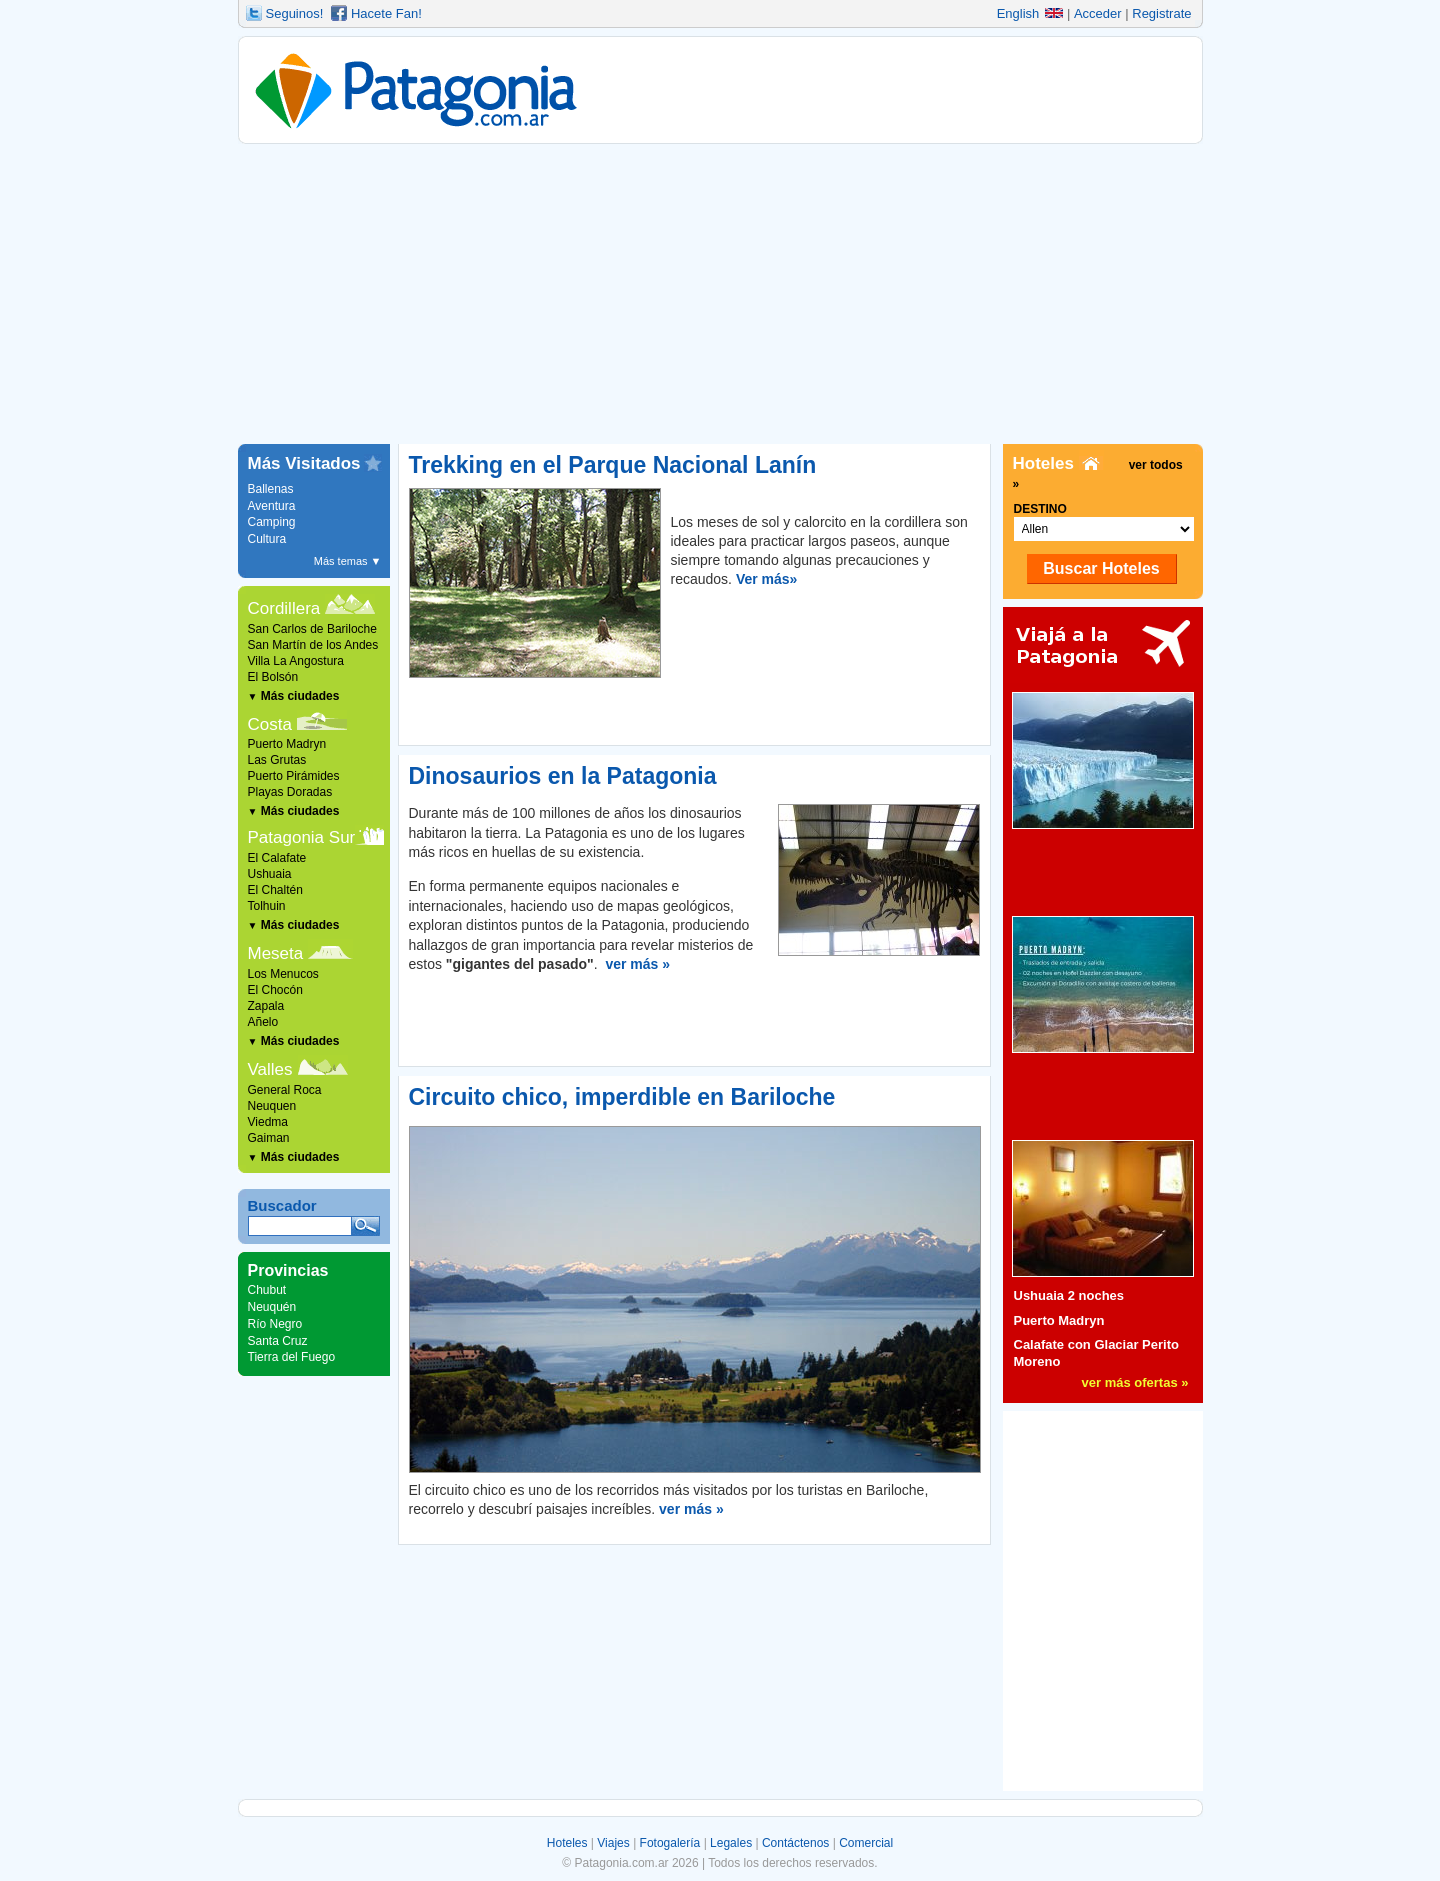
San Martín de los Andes (313, 645)
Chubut (267, 1290)
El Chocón (275, 990)
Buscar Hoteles (1101, 568)
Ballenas (271, 489)
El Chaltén (275, 890)
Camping (272, 522)
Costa (270, 724)
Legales (731, 1843)
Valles (270, 1069)
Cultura (267, 539)
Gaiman (269, 1138)
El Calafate (277, 858)
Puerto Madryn (287, 744)
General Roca (285, 1090)
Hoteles (567, 1843)
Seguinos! (295, 13)
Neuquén (272, 1307)
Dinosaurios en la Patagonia (563, 776)
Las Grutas (277, 760)
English (1030, 13)
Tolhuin (267, 906)
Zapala (266, 1006)
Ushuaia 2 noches (1069, 1295)
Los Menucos (283, 974)
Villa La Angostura (296, 661)
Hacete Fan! (386, 13)
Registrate (1161, 13)
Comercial (866, 1843)
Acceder (1098, 13)
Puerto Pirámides (294, 776)
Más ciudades (294, 696)
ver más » (637, 964)
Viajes (613, 1843)
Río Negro (275, 1324)
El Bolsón (273, 677)
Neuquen (272, 1106)
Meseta (276, 953)
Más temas (348, 561)
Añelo (263, 1022)
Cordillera (284, 608)
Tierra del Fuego (292, 1357)
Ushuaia (270, 874)
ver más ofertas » (1135, 1382)
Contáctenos (795, 1843)
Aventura (272, 506)
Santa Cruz (278, 1341)
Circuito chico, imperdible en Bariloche (622, 1097)
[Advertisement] (720, 294)
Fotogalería (670, 1843)
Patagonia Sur (302, 837)
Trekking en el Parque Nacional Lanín (613, 465)
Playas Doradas (290, 792)
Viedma (268, 1122)
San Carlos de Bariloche (312, 629)
